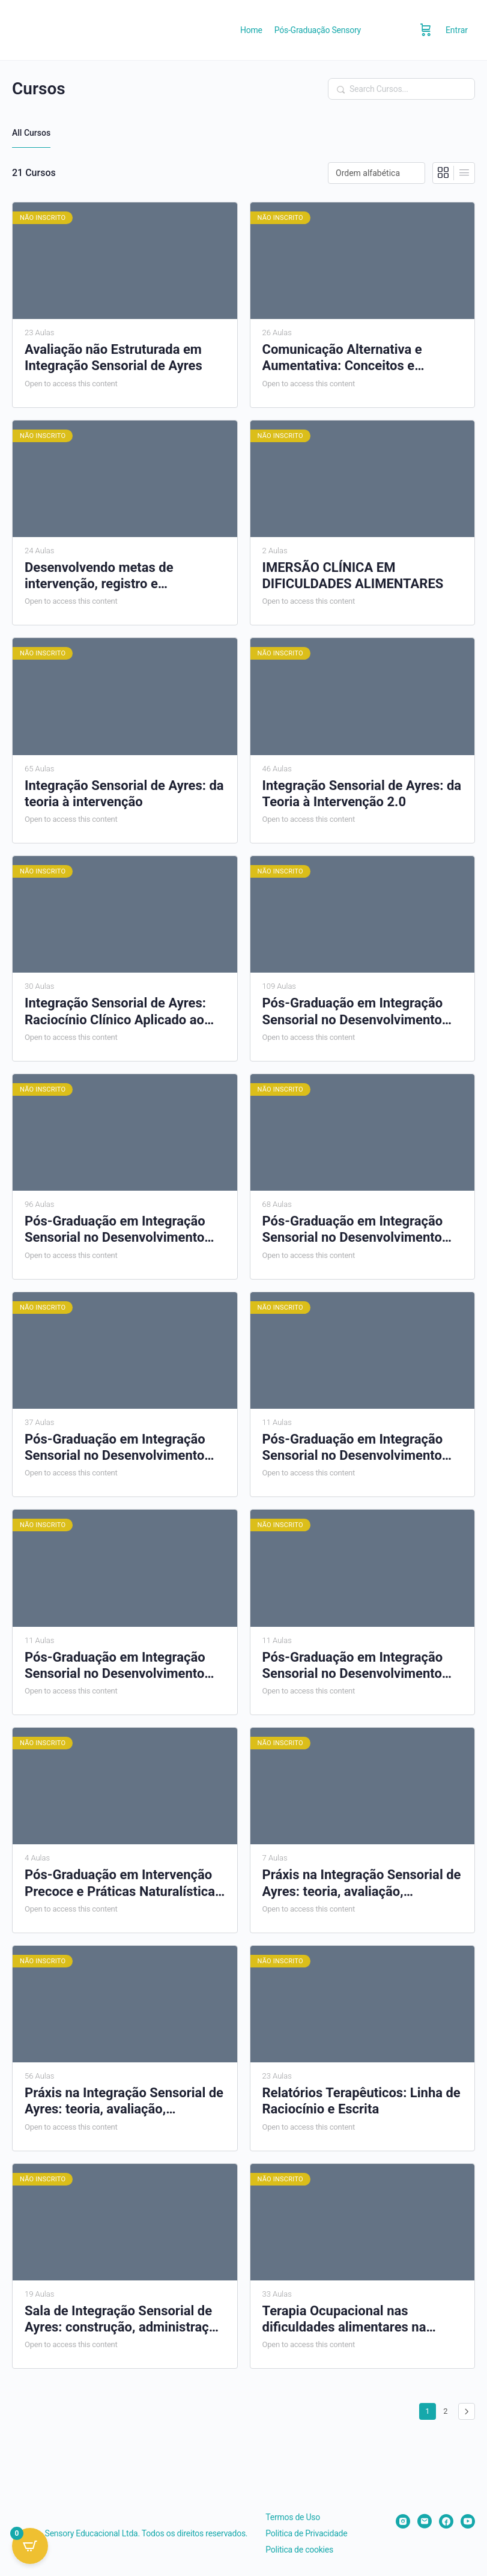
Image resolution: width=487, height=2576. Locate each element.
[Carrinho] (426, 30)
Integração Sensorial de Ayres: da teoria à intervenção (124, 793)
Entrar (457, 30)
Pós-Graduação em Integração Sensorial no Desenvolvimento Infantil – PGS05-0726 (352, 1448)
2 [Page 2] (448, 2409)
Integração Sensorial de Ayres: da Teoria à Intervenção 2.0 (362, 793)
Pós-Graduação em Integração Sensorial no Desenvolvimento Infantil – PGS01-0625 (352, 1011)
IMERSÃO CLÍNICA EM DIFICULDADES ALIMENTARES (353, 575)
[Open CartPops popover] (30, 2546)
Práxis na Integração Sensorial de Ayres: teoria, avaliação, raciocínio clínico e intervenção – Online (124, 2101)
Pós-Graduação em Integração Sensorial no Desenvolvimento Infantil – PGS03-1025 (352, 1230)
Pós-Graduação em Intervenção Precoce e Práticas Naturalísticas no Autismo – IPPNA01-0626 (123, 1883)
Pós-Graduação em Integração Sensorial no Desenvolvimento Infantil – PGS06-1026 (115, 1666)
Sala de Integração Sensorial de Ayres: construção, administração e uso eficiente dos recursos (124, 2319)
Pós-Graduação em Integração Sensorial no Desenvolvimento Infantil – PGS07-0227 (352, 1666)
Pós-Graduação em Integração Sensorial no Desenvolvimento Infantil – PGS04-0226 (115, 1448)
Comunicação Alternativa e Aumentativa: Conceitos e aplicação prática (342, 358)
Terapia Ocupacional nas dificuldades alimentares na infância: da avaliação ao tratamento (344, 2319)
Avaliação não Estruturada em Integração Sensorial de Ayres (113, 357)
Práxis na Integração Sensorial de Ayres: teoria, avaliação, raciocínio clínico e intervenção (361, 1883)
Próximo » (466, 2411)
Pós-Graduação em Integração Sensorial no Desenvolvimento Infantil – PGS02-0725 (115, 1230)
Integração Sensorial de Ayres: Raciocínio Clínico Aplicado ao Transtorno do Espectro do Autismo (115, 1011)
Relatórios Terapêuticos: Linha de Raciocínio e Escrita (361, 2100)
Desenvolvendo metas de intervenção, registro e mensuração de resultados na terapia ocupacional (112, 576)
